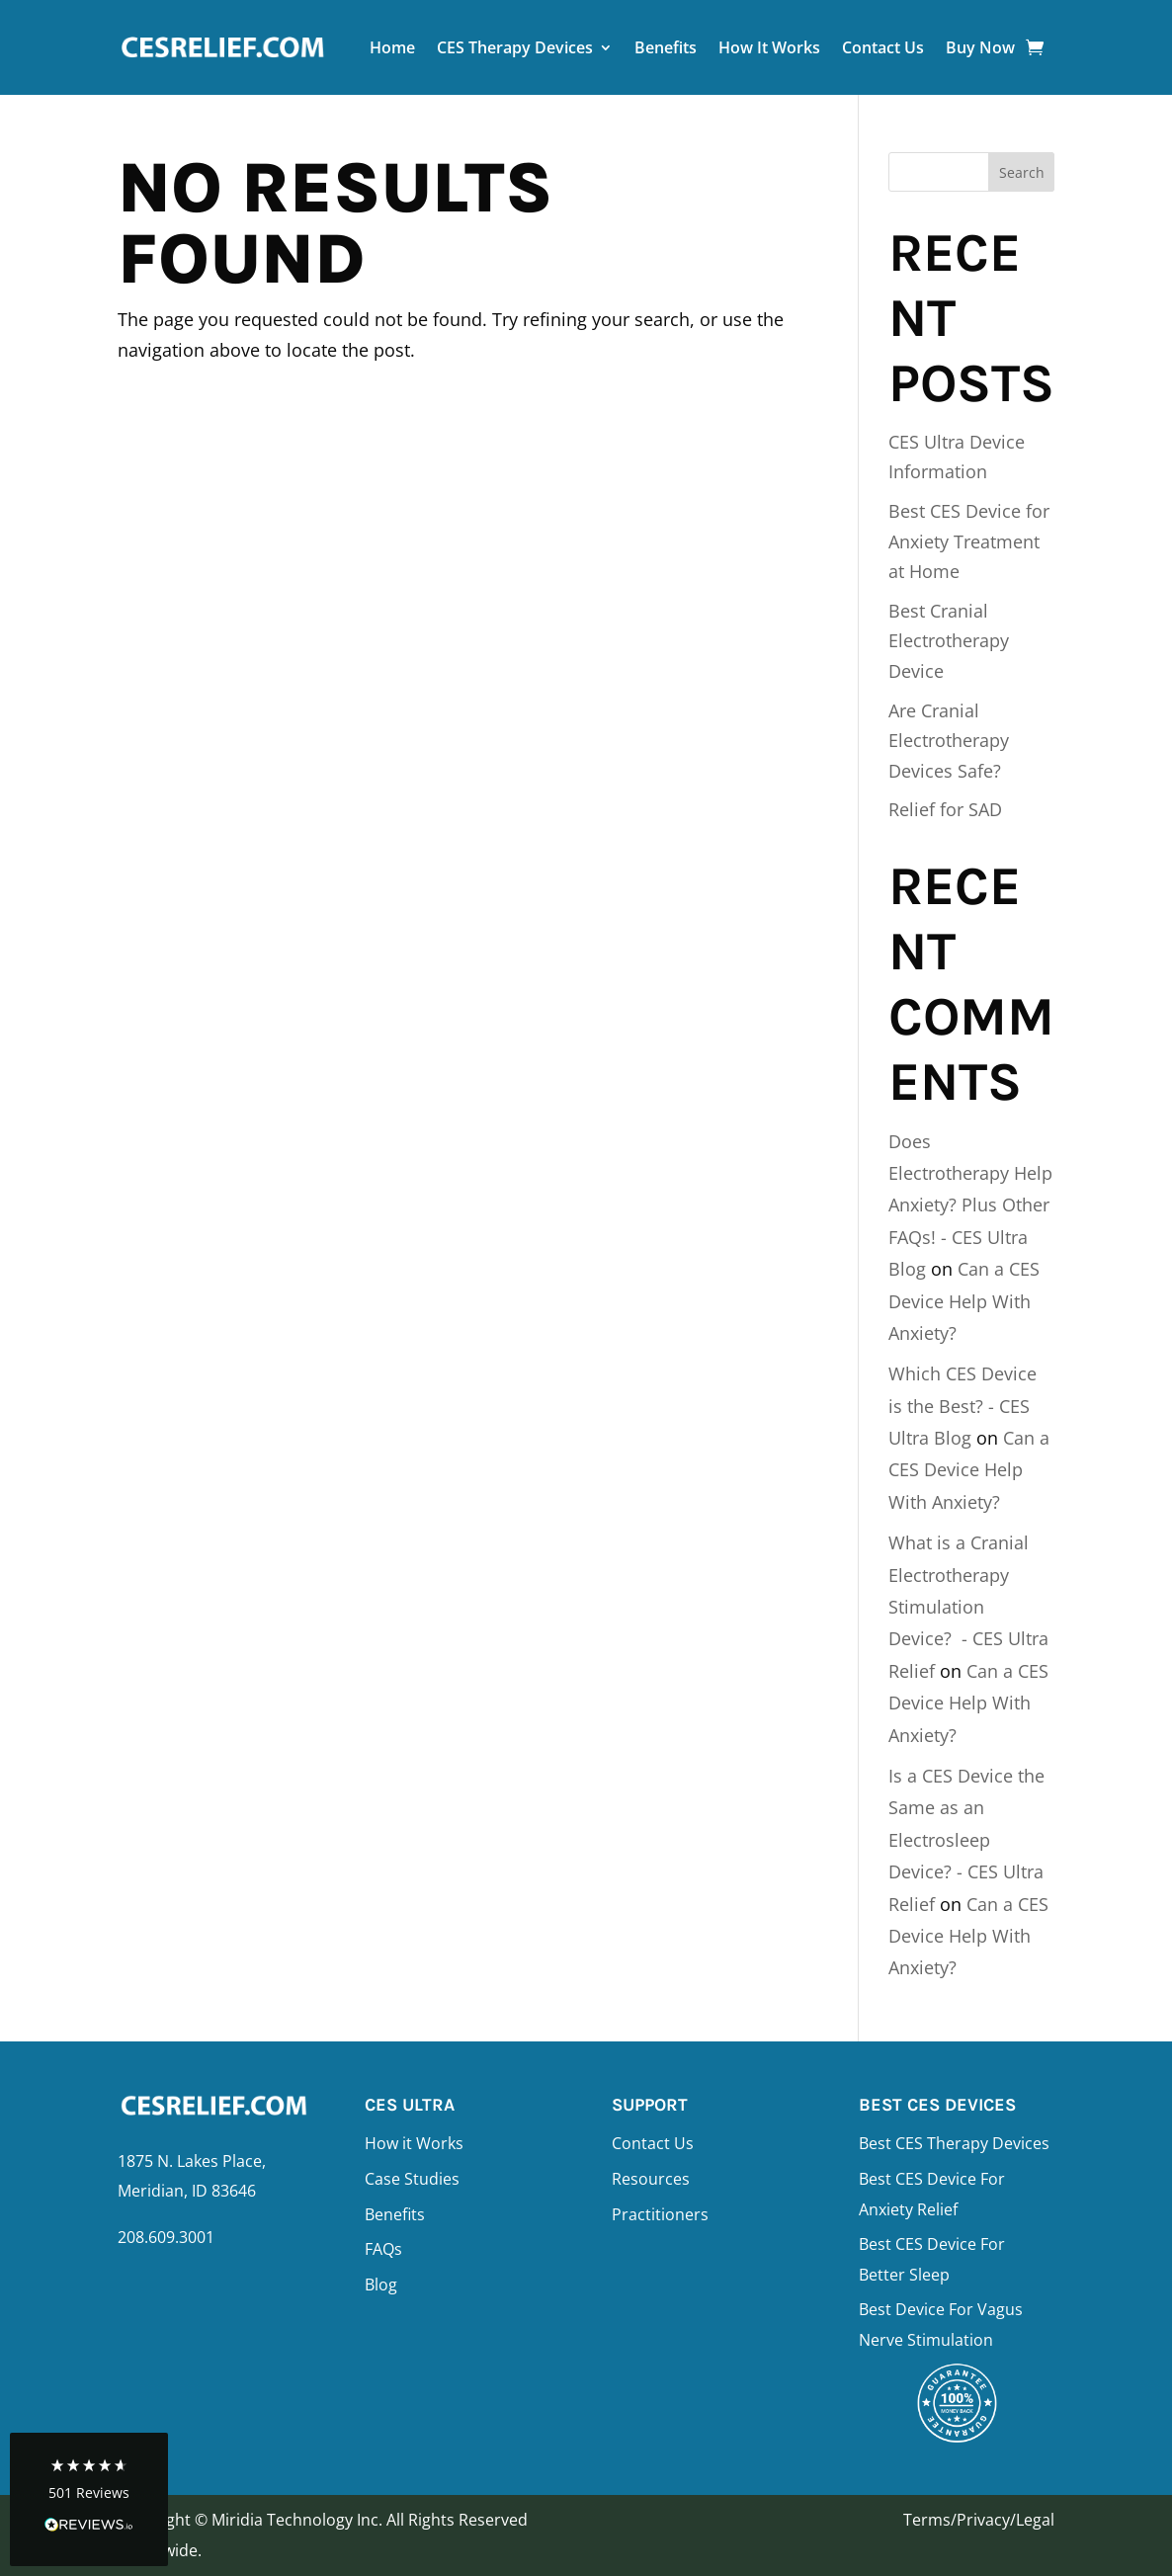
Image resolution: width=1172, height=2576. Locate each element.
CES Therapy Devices (515, 47)
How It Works (769, 47)
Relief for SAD (945, 809)
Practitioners (660, 2214)
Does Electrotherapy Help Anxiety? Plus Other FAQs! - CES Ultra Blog (970, 1205)
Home (392, 47)
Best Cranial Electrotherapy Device (948, 641)
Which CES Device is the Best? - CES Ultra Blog (962, 1406)
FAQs (383, 2249)
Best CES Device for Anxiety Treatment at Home (968, 541)
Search (1022, 172)
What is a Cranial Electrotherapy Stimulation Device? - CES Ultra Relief (968, 1607)
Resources (651, 2179)
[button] (89, 2499)
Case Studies (412, 2179)
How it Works (414, 2143)
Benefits (665, 47)
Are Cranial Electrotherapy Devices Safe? (948, 741)
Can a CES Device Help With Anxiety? (964, 1301)
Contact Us (883, 47)
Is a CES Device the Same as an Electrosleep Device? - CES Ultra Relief (966, 1840)
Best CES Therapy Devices (954, 2143)
